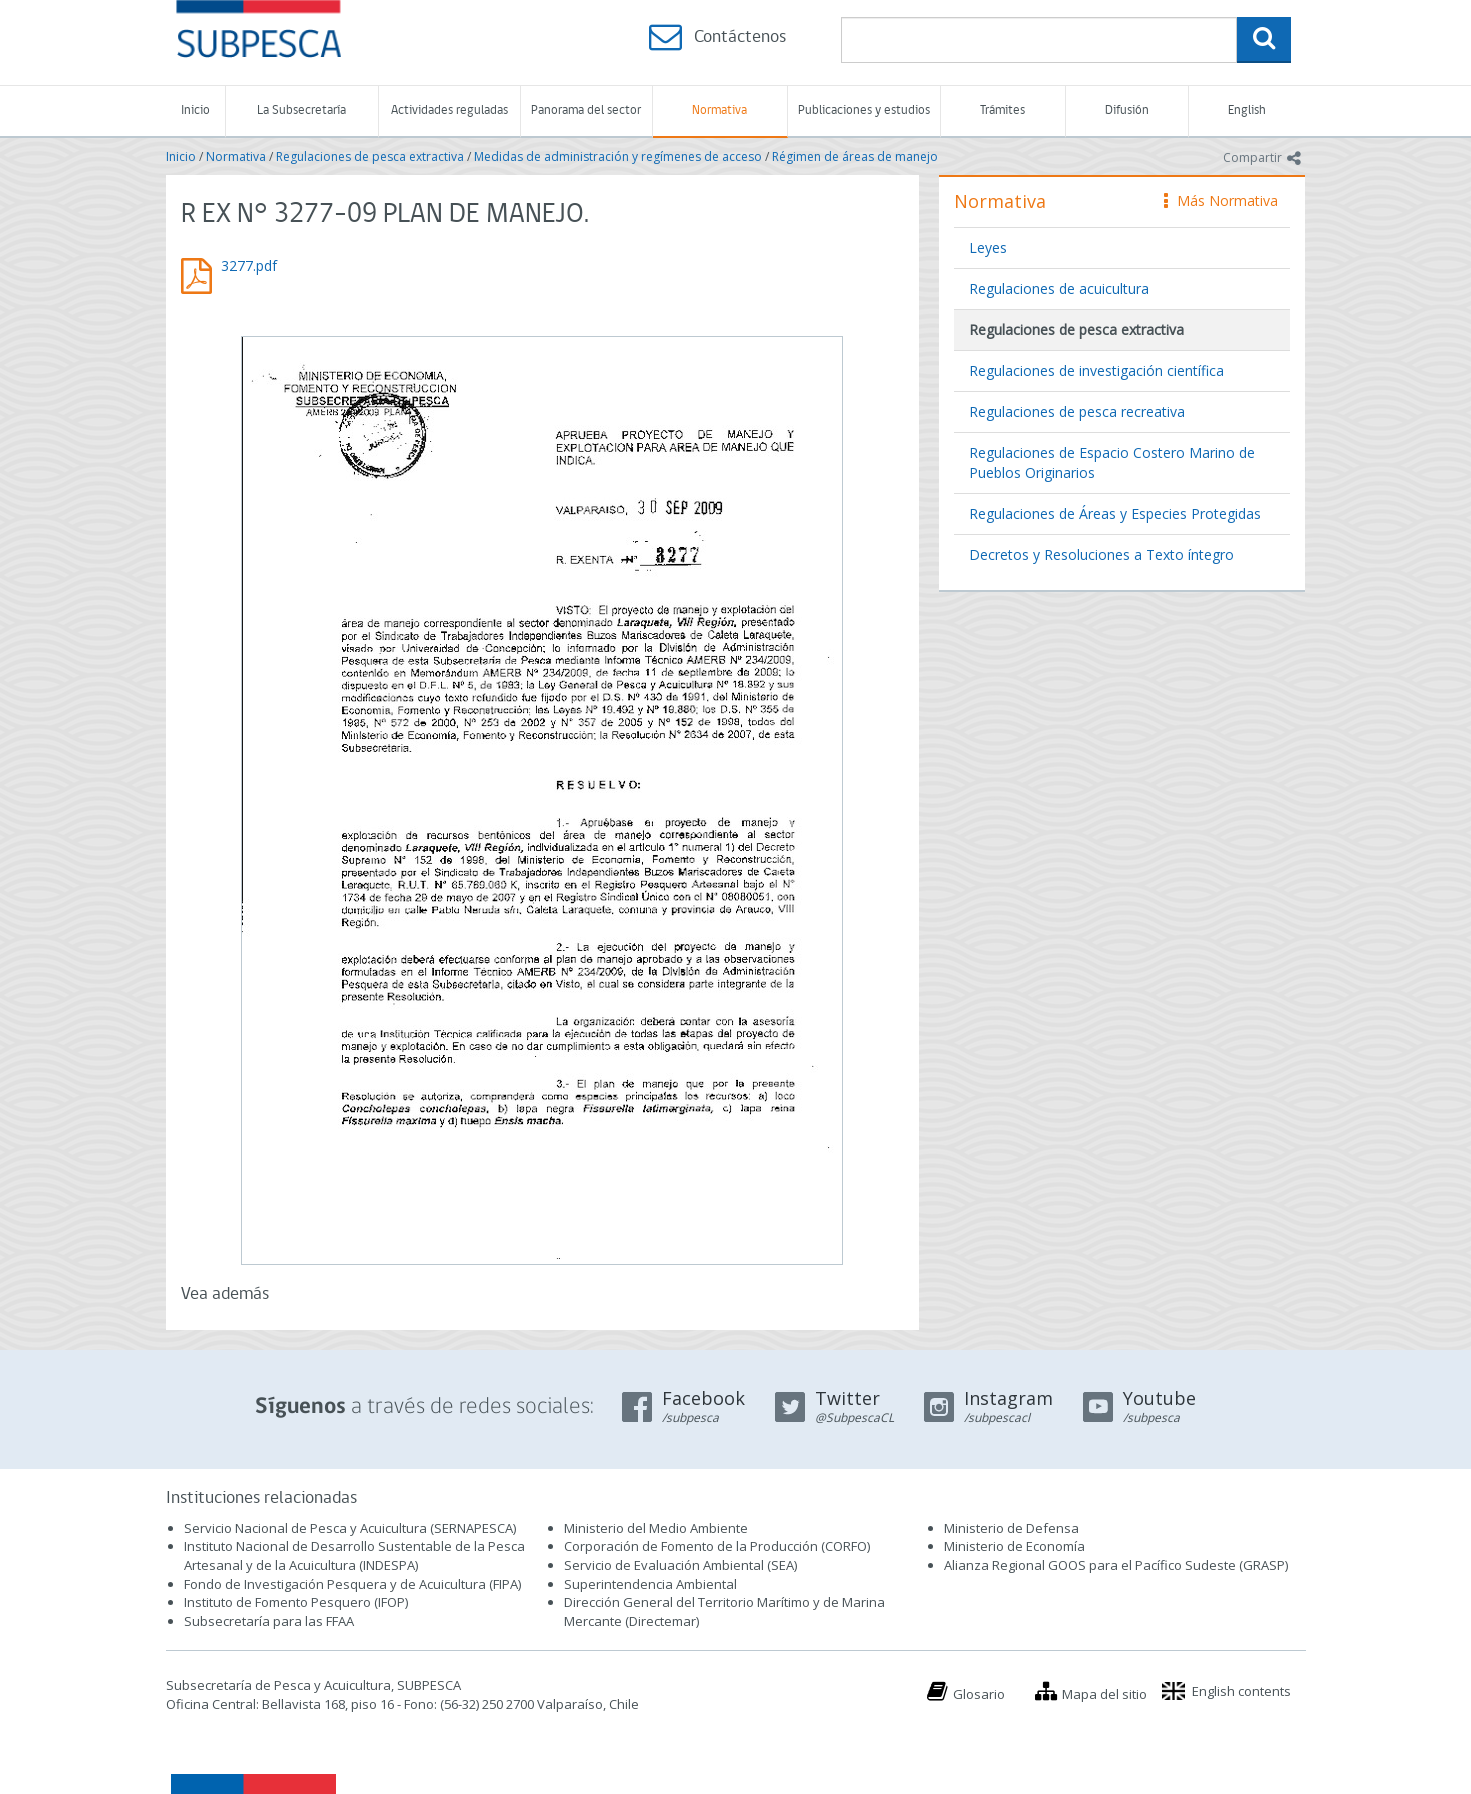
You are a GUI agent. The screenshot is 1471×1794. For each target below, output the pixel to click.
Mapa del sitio (1104, 1694)
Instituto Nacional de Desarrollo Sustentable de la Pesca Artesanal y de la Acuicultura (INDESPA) (354, 1555)
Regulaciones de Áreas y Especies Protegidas (1115, 513)
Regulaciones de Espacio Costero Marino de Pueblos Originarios (1112, 462)
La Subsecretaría (301, 110)
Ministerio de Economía (1014, 1546)
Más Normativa (1221, 200)
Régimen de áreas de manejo (855, 156)
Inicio (195, 110)
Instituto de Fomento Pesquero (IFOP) (296, 1602)
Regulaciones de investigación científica (1096, 370)
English (1247, 110)
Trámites (1002, 110)
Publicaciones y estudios (864, 110)
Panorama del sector (586, 110)
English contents (1241, 1691)
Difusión (1127, 110)
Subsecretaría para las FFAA (269, 1621)
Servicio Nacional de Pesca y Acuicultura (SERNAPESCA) (350, 1528)
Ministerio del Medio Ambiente (656, 1528)
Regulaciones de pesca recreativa (1077, 411)
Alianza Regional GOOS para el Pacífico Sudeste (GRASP (1114, 1565)
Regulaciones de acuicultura (1059, 288)
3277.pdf (249, 265)
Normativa (719, 110)
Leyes (988, 247)
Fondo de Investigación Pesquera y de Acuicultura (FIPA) (352, 1584)
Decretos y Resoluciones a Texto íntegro (1101, 554)
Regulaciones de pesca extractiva (370, 156)
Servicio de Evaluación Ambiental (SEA (679, 1565)
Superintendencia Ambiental (650, 1584)
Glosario (979, 1694)
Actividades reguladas (449, 110)
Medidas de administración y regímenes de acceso (618, 156)
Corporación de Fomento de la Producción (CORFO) (717, 1546)
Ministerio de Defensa (1011, 1528)
